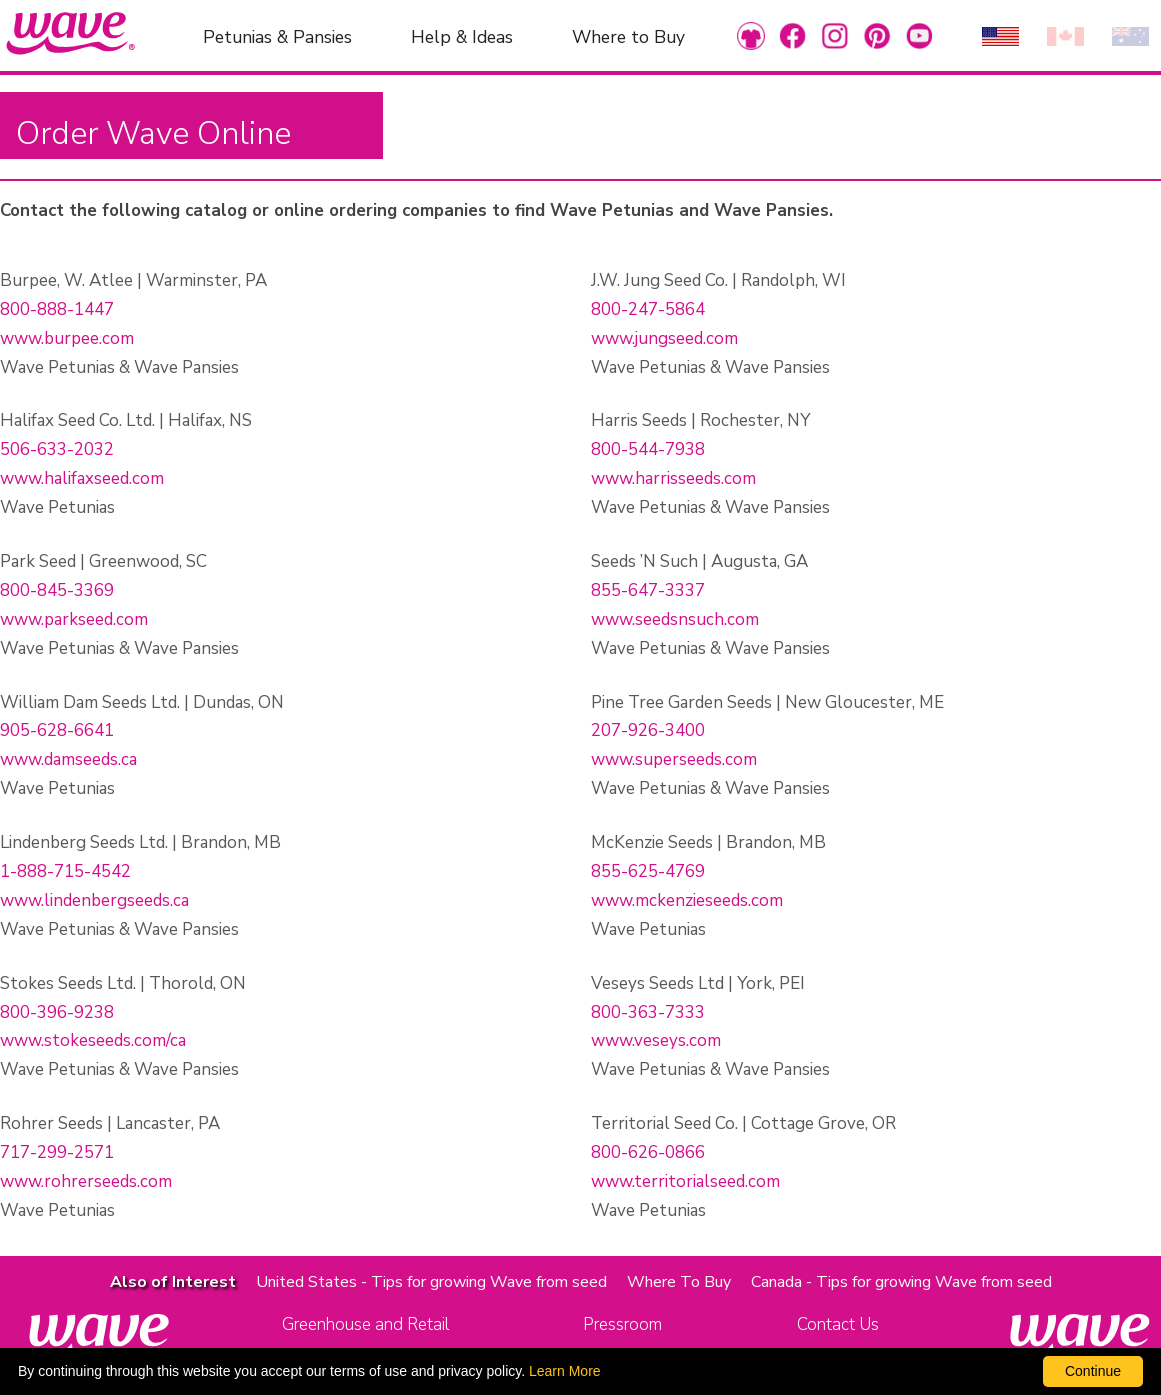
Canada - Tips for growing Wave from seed (901, 1282)
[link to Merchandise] (751, 35)
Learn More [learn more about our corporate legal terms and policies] (565, 1371)
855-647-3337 (648, 590)
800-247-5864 (648, 309)
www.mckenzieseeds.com (687, 900)
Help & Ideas (462, 36)
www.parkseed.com (74, 619)
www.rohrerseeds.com (86, 1181)
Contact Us (838, 1324)
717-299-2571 (57, 1152)
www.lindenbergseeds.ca (94, 900)
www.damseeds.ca (68, 759)
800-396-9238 (57, 1012)
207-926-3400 (648, 730)
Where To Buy (679, 1282)
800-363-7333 (648, 1012)
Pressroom (622, 1324)
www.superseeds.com (674, 759)
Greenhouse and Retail (365, 1324)
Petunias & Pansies (277, 36)
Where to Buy (628, 36)
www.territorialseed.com (685, 1181)
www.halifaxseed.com (82, 478)
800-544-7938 (648, 449)
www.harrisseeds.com (673, 478)
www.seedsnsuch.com (675, 619)
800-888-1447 (57, 309)
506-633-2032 (57, 449)
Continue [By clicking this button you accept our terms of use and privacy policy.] (1093, 1371)
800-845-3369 (57, 590)
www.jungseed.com (664, 338)
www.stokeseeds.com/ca (93, 1040)
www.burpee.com (67, 338)
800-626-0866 (648, 1152)
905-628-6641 (57, 730)
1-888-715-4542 (65, 871)
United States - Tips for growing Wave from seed (431, 1282)
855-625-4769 (648, 871)
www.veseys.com (656, 1040)
